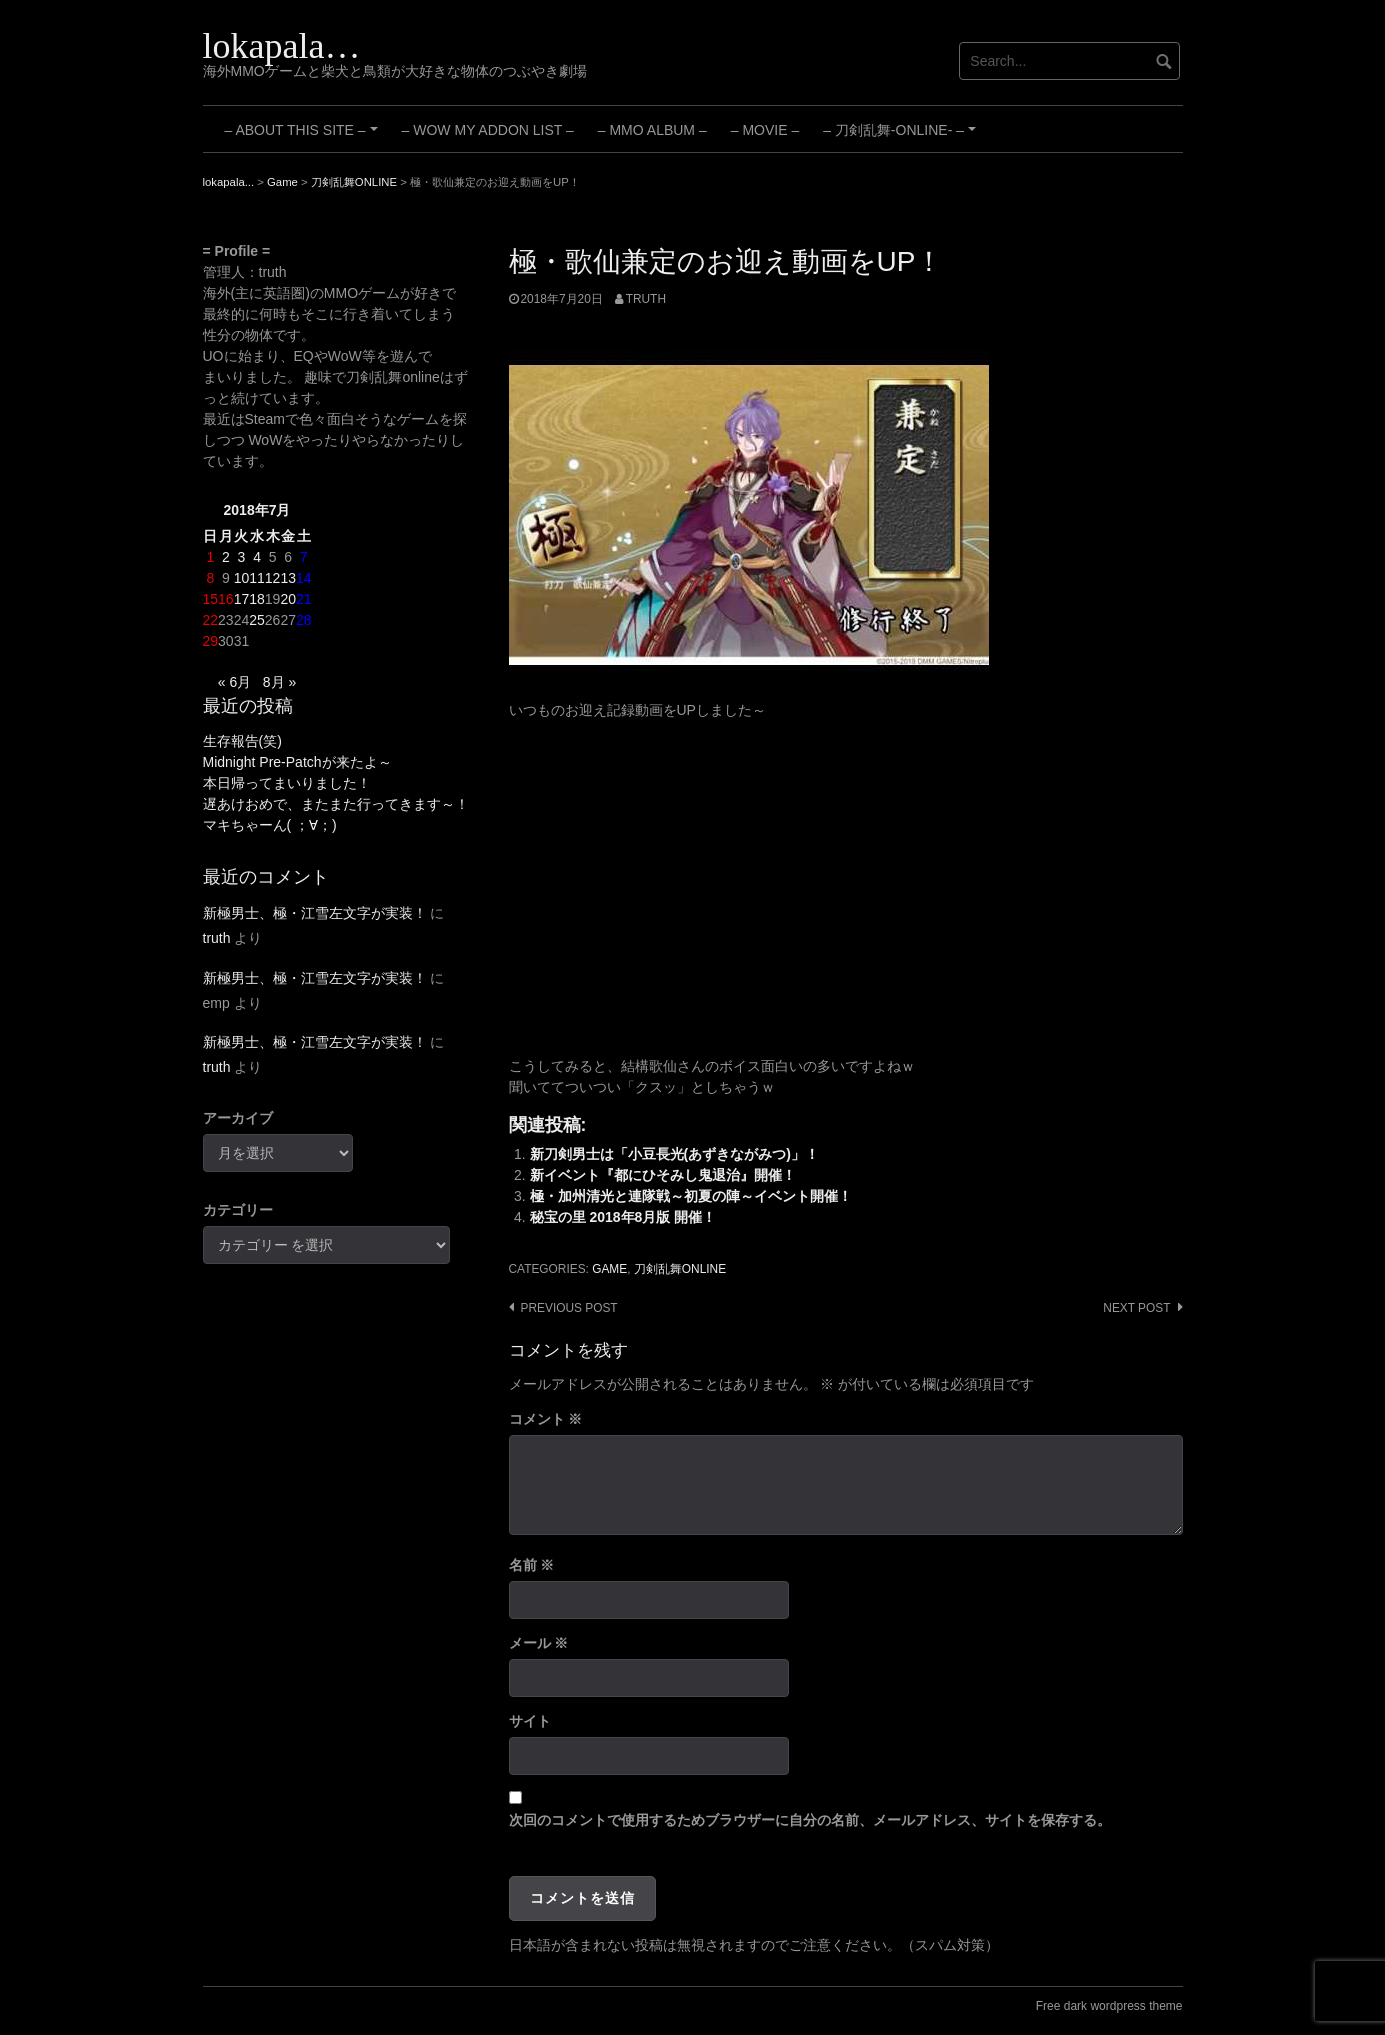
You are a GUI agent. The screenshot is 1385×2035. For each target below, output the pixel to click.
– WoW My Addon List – (488, 130)
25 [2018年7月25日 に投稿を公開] (257, 620)
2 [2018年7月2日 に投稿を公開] (226, 557)
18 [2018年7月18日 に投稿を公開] (257, 599)
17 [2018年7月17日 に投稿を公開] (242, 599)
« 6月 (234, 682)
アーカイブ (238, 1118)
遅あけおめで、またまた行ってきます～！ (336, 804)
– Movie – (765, 130)
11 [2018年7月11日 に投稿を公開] (257, 578)
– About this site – (304, 137)
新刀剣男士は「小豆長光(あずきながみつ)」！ (674, 1154)
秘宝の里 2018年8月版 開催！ (623, 1217)
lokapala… (282, 46)
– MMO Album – (652, 130)
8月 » (279, 682)
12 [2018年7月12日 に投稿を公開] (273, 578)
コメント (546, 1419)
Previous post (569, 1308)
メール (539, 1643)
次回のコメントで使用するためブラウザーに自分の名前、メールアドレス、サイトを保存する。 (810, 1820)
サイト (530, 1721)
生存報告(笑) (242, 741)
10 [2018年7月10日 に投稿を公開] (242, 578)
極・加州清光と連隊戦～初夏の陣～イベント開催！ (691, 1196)
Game (609, 1269)
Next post (1136, 1308)
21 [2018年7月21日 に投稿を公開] (304, 599)
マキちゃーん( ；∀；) (270, 825)
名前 (532, 1565)
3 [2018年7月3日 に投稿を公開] (242, 557)
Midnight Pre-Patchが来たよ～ (297, 762)
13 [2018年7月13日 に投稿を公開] (288, 578)
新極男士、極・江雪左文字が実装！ (315, 913)
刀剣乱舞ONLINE (680, 1269)
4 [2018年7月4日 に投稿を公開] (257, 557)
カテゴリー (238, 1210)
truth (646, 299)
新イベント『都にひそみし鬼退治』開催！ (663, 1175)
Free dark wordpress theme (1109, 2006)
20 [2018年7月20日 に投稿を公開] (288, 599)
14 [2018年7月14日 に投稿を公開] (304, 578)
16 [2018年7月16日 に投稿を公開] (226, 599)
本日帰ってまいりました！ (287, 783)
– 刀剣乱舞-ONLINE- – (902, 137)
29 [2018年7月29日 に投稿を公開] (211, 641)
